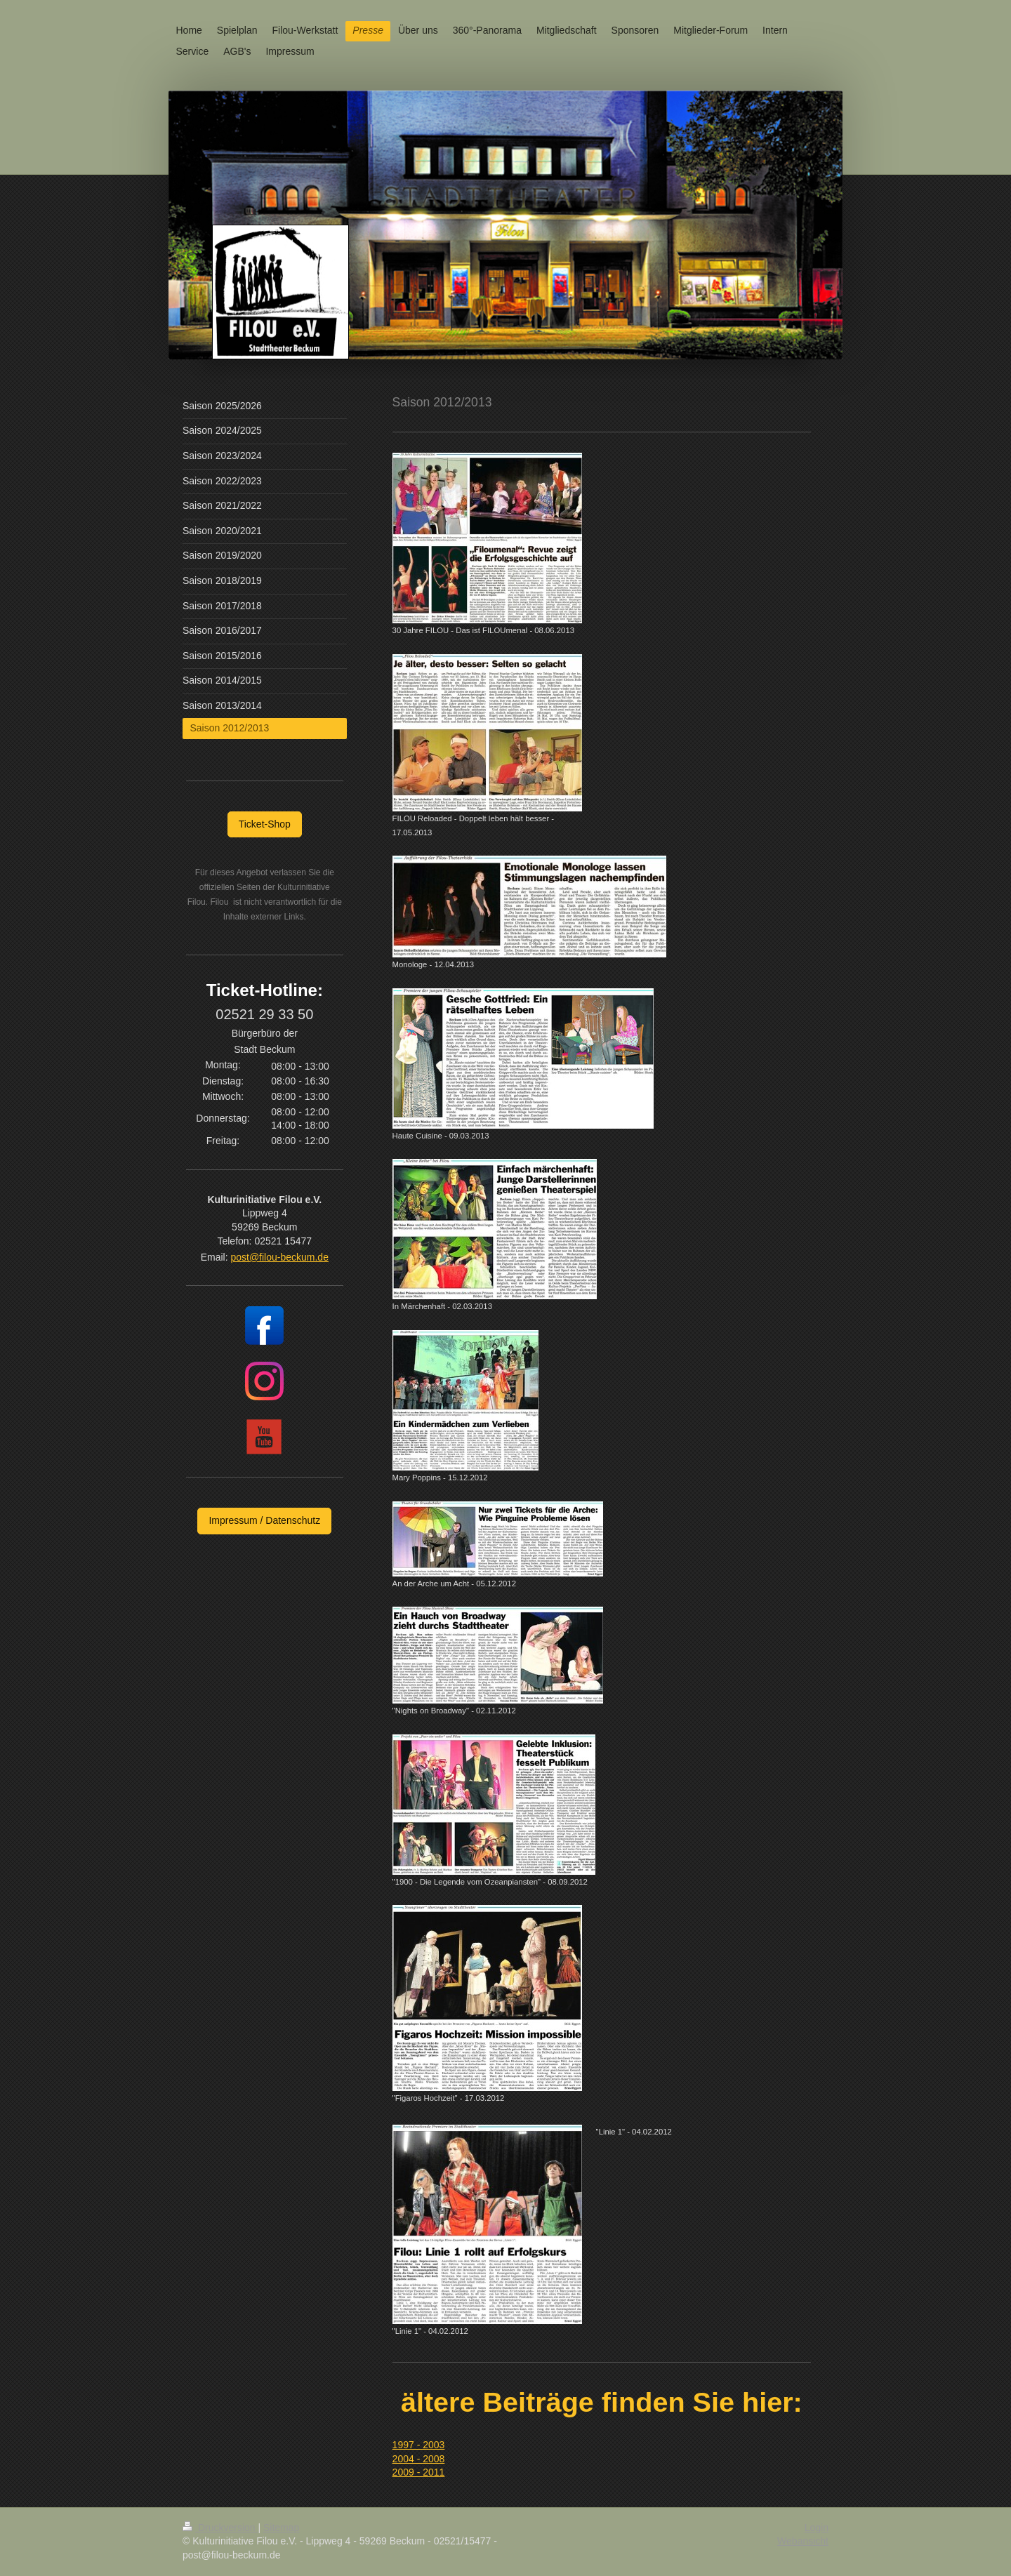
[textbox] (601, 2143)
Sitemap (281, 2527)
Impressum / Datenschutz (264, 1520)
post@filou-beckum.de (279, 1257)
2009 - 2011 (418, 2472)
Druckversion (220, 2527)
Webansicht (802, 2541)
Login (816, 2527)
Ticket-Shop (265, 824)
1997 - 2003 (418, 2444)
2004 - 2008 (418, 2458)
